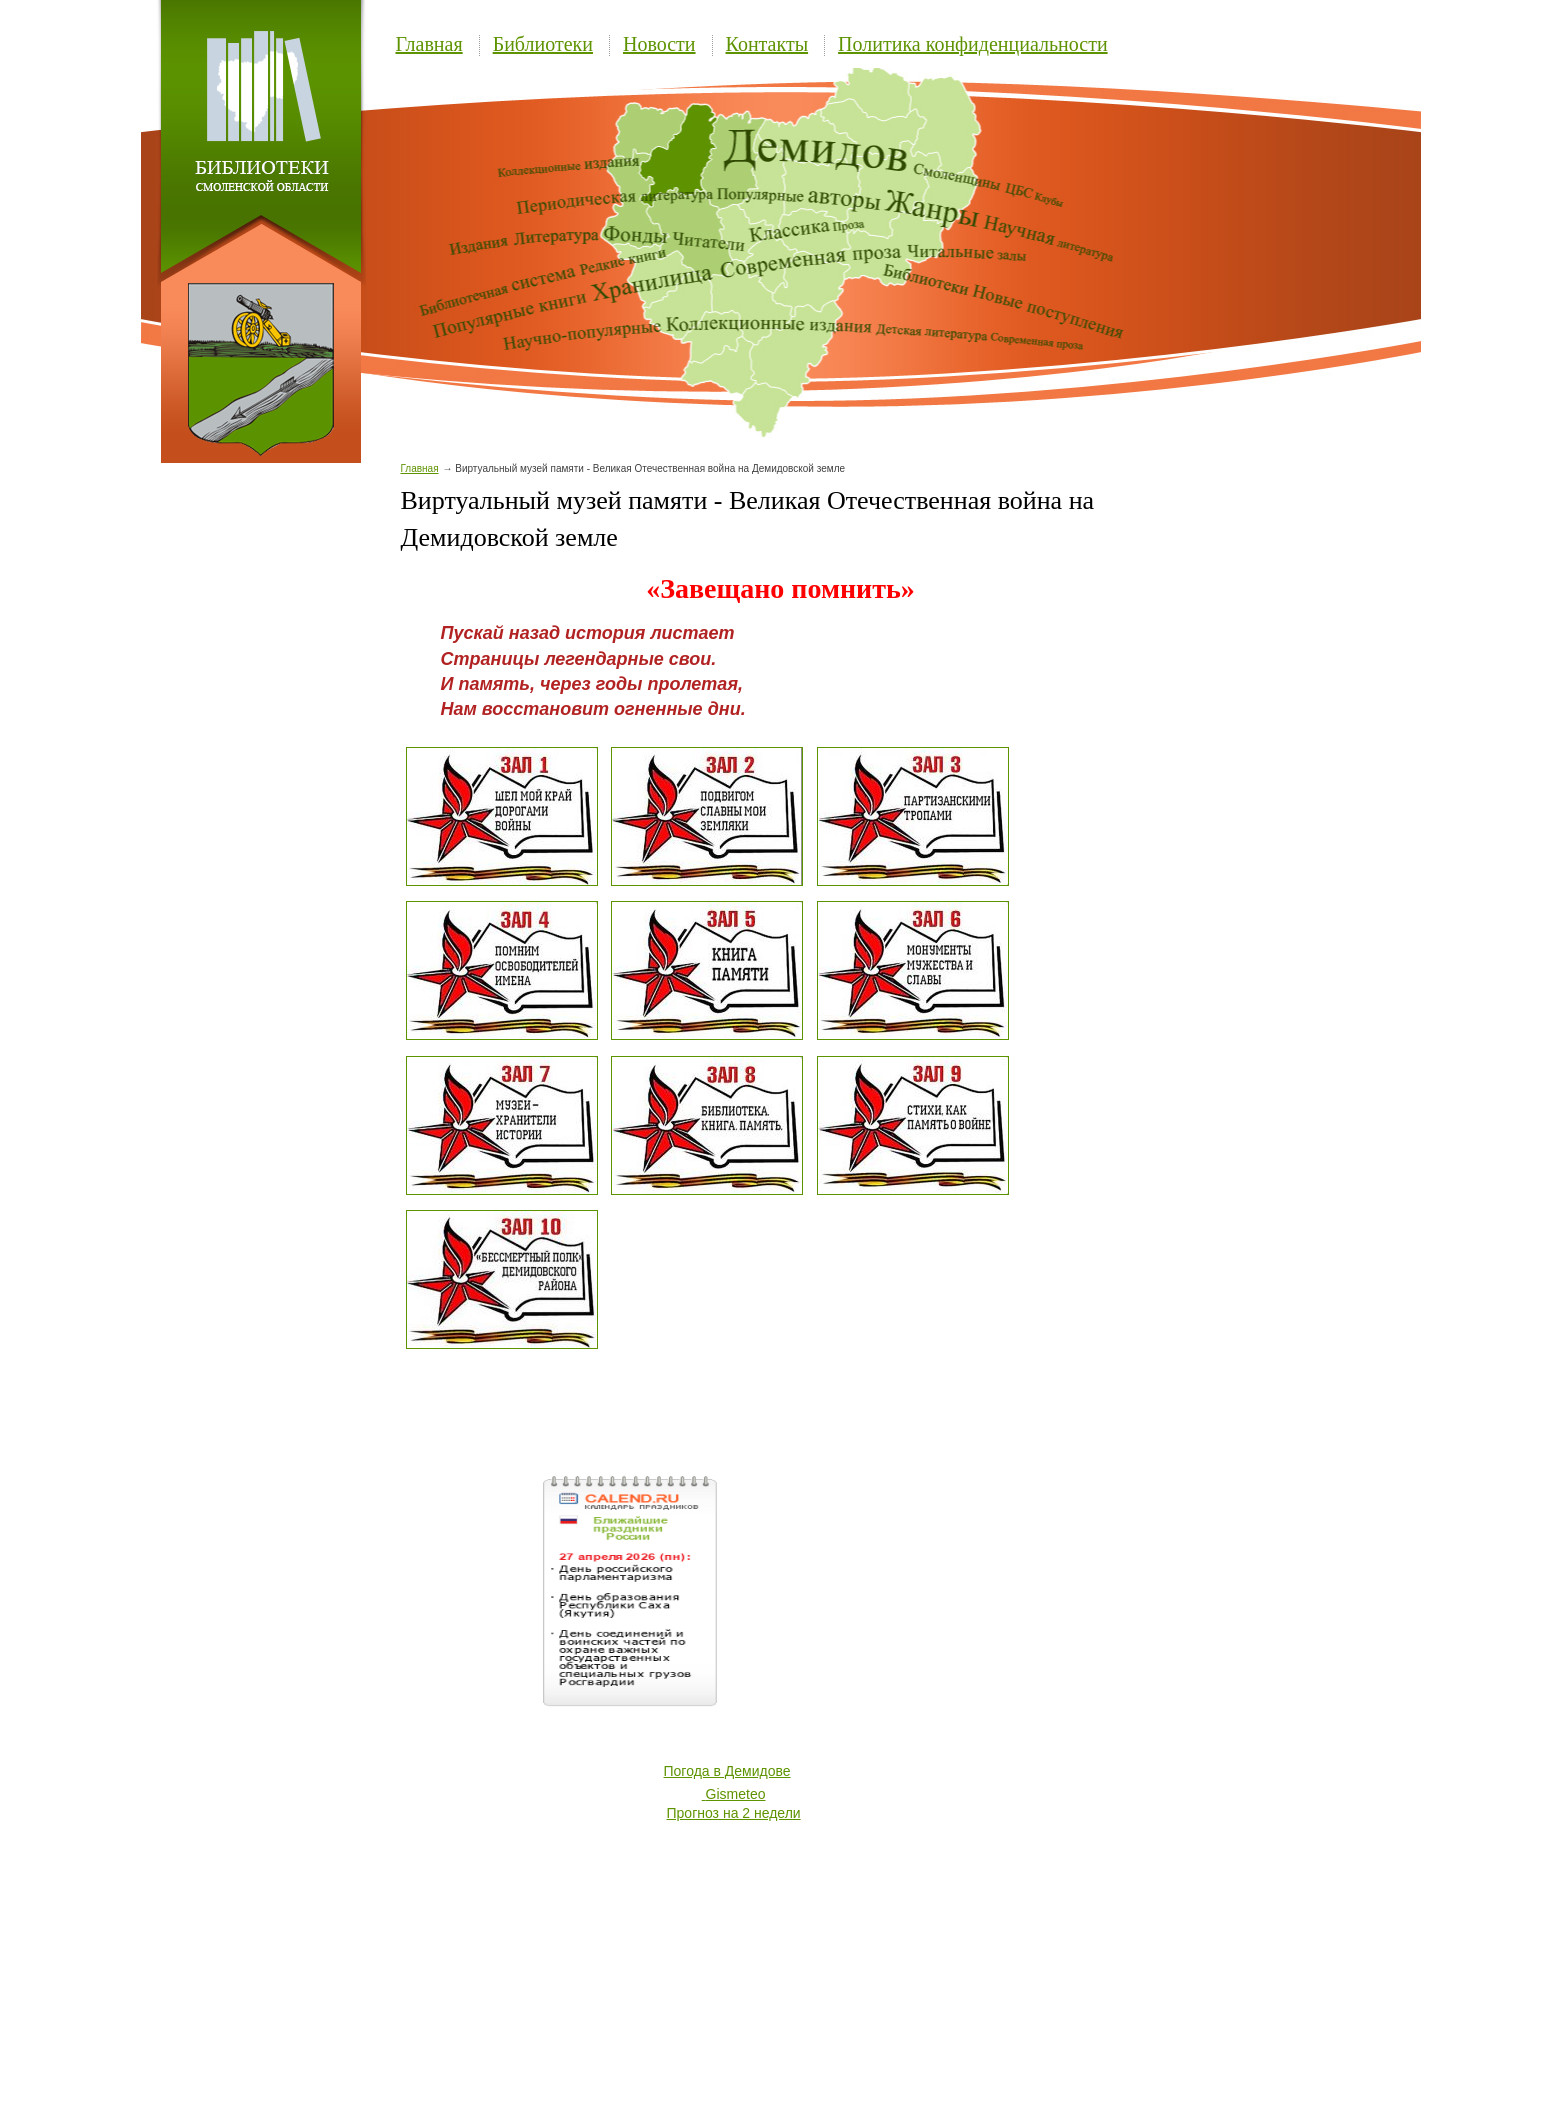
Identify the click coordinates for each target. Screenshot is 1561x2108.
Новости (659, 44)
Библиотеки (543, 44)
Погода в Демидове (727, 1771)
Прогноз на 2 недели (734, 1813)
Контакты (767, 44)
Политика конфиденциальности (973, 44)
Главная (429, 44)
